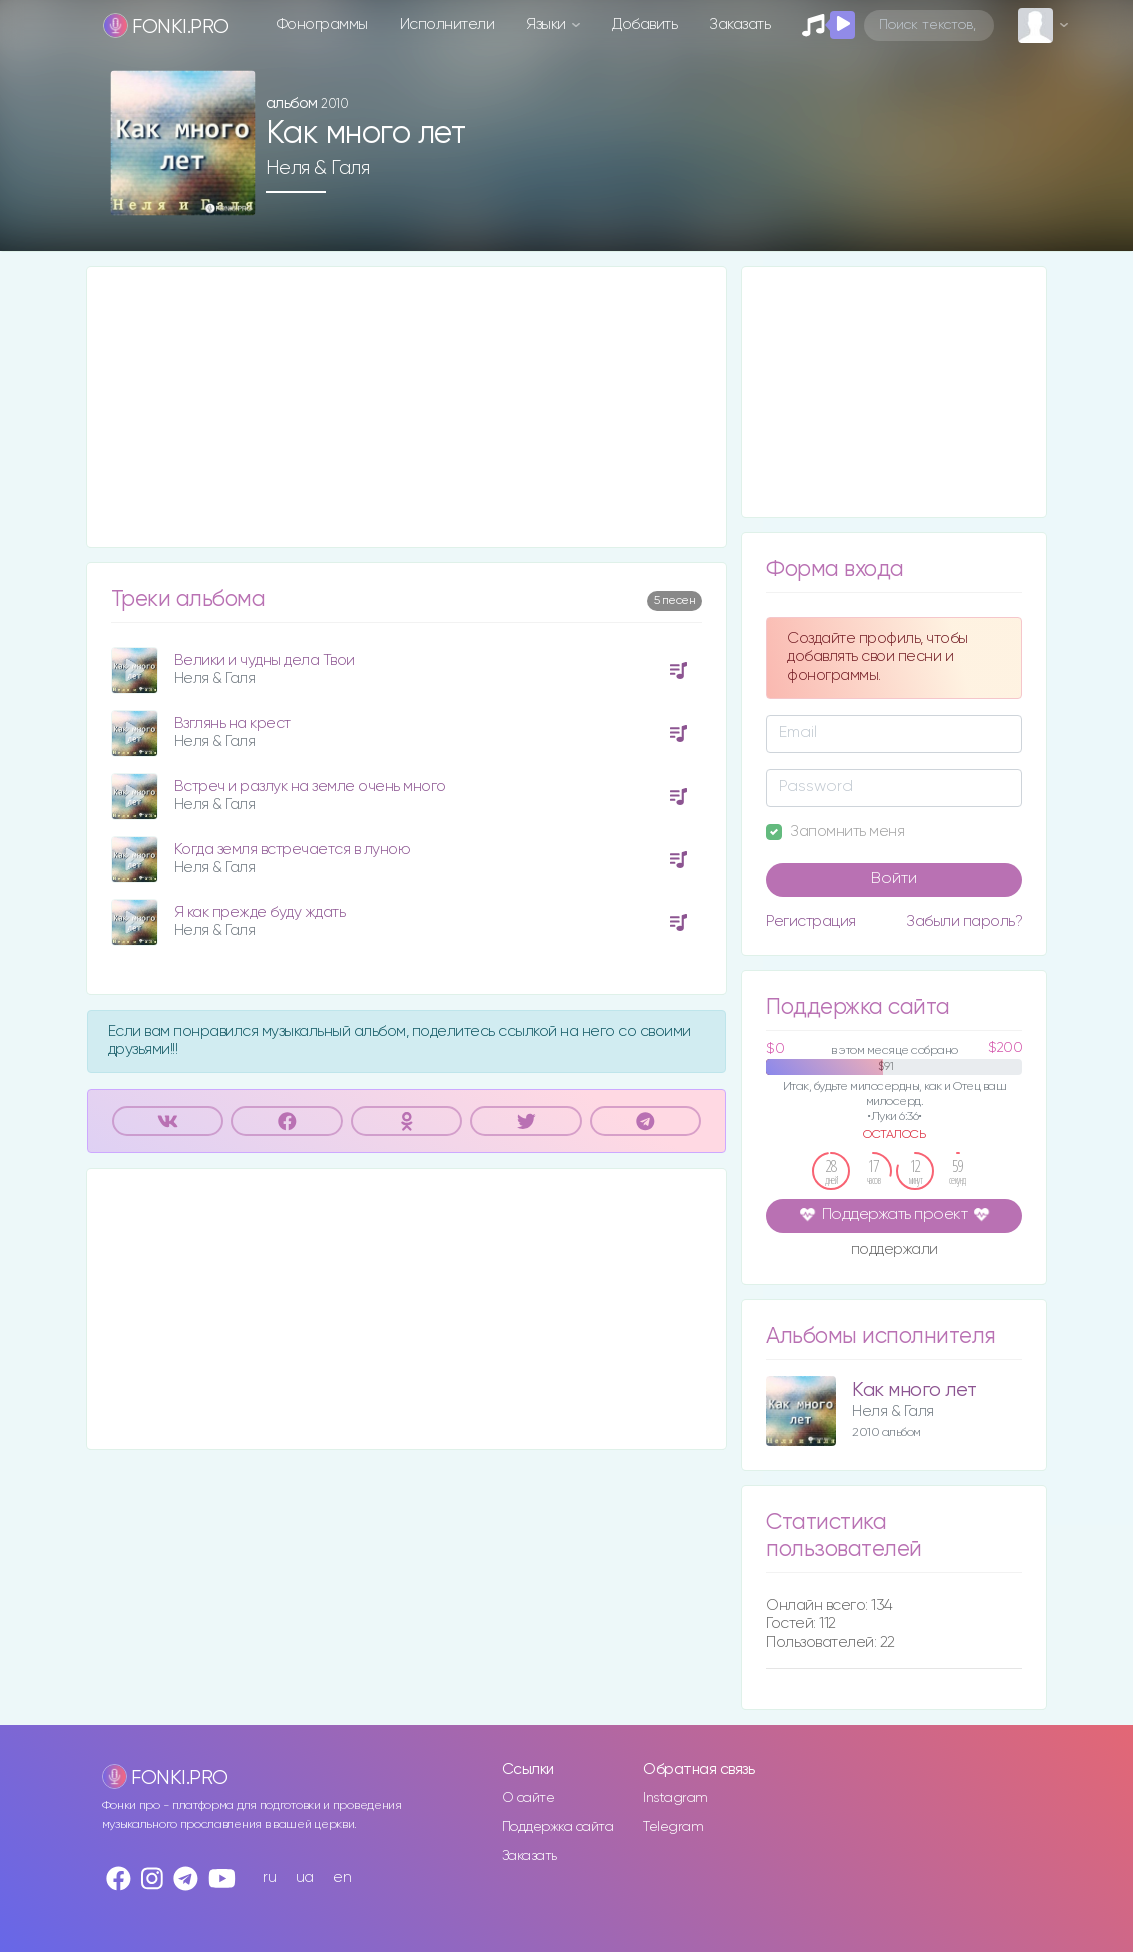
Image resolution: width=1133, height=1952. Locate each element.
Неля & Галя (318, 168)
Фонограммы (322, 24)
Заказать (739, 24)
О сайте (528, 1798)
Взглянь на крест (232, 723)
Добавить (644, 24)
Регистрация (811, 921)
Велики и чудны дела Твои (264, 660)
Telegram (673, 1827)
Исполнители (447, 24)
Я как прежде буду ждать (260, 912)
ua (305, 1877)
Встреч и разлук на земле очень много (310, 786)
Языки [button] (547, 24)
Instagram (675, 1798)
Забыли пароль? (964, 921)
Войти (894, 879)
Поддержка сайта (558, 1827)
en (342, 1877)
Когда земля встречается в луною (292, 849)
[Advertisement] (407, 407)
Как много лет (914, 1390)
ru (269, 1877)
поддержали (894, 1251)
